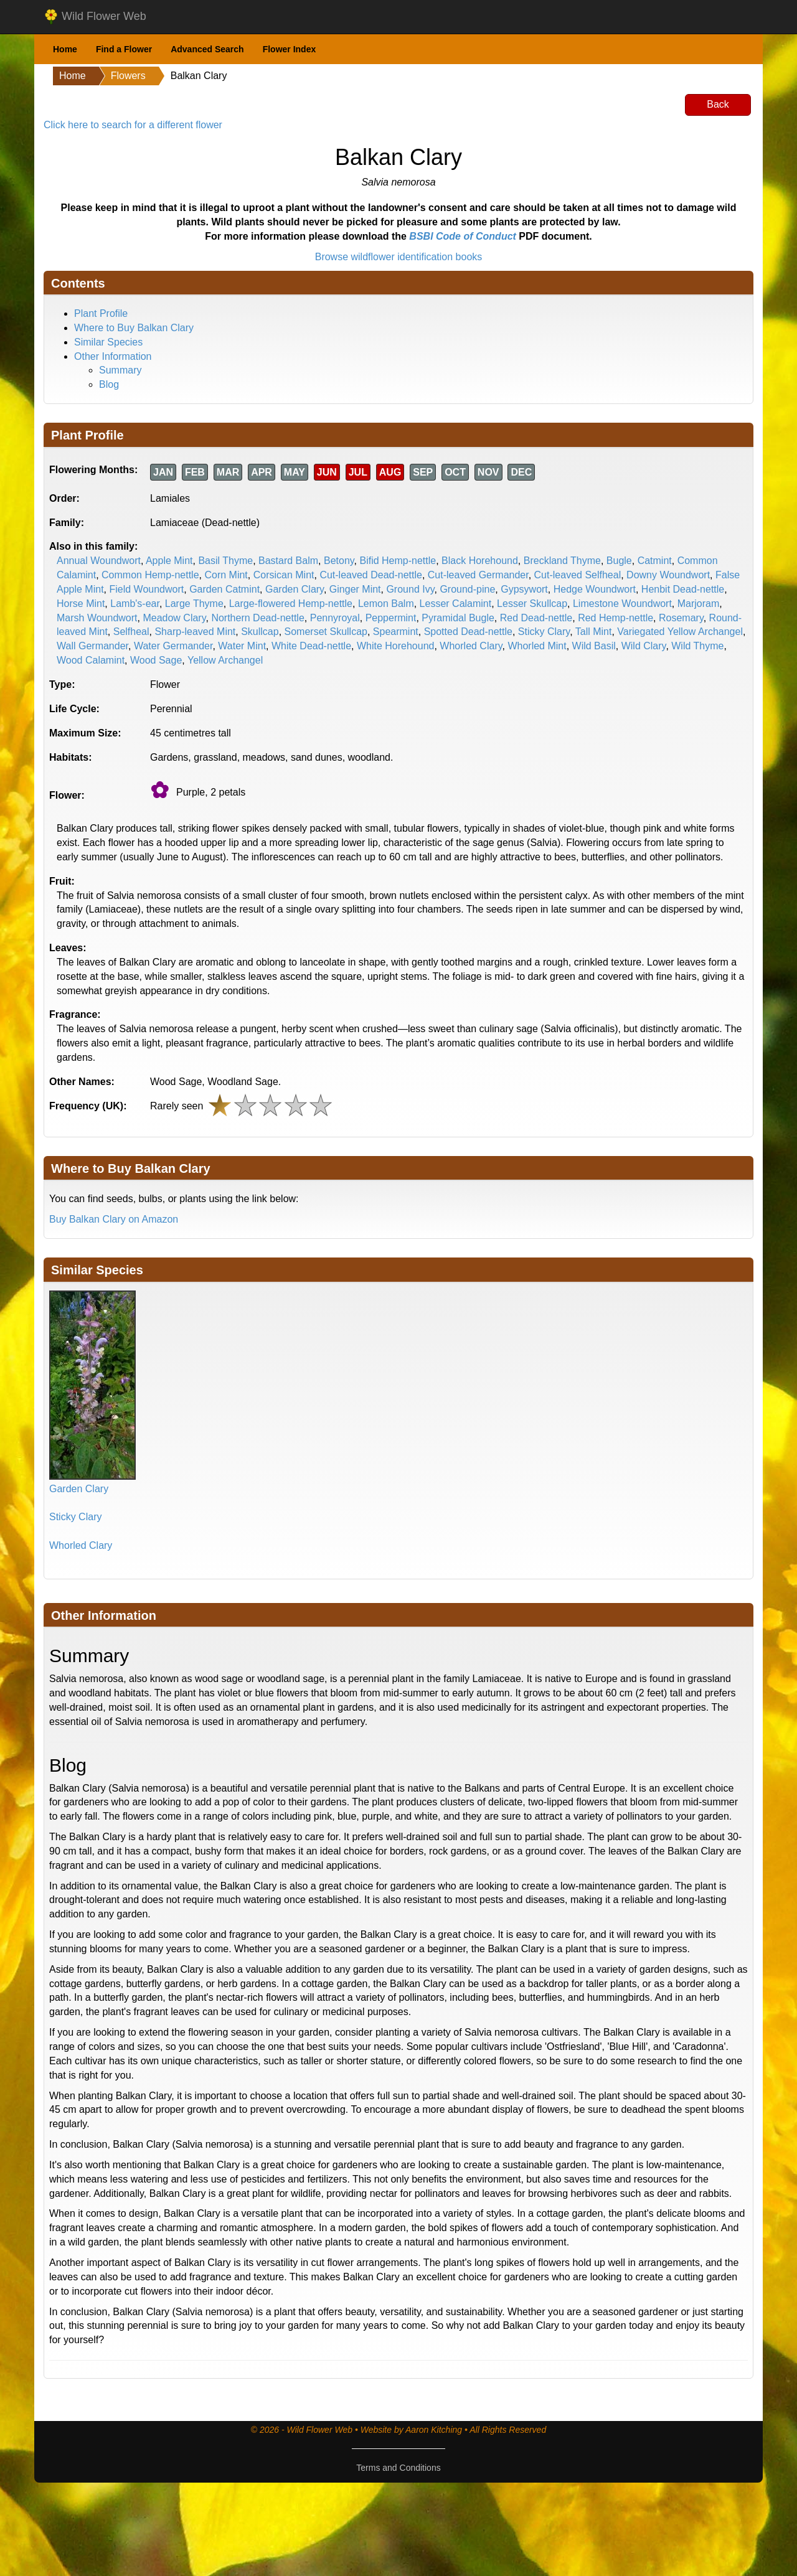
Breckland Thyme (562, 560)
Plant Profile (101, 313)
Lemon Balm (386, 603)
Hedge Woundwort (595, 589)
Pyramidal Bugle (458, 618)
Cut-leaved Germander (478, 575)
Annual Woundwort (99, 560)
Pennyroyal (335, 618)
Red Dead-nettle (536, 618)
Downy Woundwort (668, 575)
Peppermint (391, 618)
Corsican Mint (283, 575)
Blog (109, 384)
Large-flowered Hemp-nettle (290, 603)
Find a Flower (124, 49)
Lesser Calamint (456, 603)
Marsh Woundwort (97, 618)
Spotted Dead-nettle (468, 631)
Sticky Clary (544, 631)
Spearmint (395, 631)
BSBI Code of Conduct (462, 236)
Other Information (113, 356)
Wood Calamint (91, 660)
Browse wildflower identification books (399, 256)
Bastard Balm (288, 560)
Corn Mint (225, 575)
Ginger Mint (355, 589)
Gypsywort (524, 589)
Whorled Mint (536, 646)
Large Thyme (194, 603)
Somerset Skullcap (326, 631)
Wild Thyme (697, 646)
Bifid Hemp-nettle (397, 560)
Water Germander (173, 646)
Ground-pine (467, 589)
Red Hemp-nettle (615, 618)
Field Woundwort (146, 589)
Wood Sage (156, 660)
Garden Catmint (224, 589)
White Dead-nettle (311, 646)
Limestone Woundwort (622, 603)
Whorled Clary (471, 646)
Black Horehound (479, 560)
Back (718, 104)
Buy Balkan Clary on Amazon (113, 1219)
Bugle (619, 560)
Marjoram (698, 603)
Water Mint (242, 646)
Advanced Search (207, 49)
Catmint (655, 560)
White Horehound (396, 646)
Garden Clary (294, 589)
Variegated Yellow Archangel (680, 631)
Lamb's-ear (134, 603)
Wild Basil (594, 646)
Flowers (128, 75)
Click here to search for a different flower (133, 125)
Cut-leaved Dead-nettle (370, 575)
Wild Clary (643, 646)
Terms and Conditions (398, 2468)
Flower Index (289, 49)
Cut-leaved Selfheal (577, 575)
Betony (339, 560)
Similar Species (108, 342)
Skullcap (259, 631)
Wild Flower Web (95, 16)
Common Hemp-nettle (150, 575)
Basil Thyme (225, 560)
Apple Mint (169, 560)
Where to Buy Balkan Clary (134, 327)
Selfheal (131, 631)
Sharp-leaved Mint (194, 631)
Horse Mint (81, 603)
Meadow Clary (174, 618)
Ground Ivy (410, 589)
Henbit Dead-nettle (682, 589)
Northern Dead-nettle (257, 618)
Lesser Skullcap (532, 603)
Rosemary (681, 618)
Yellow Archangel (225, 660)
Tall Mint (593, 631)
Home (65, 49)
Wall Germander (92, 646)
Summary (120, 370)
